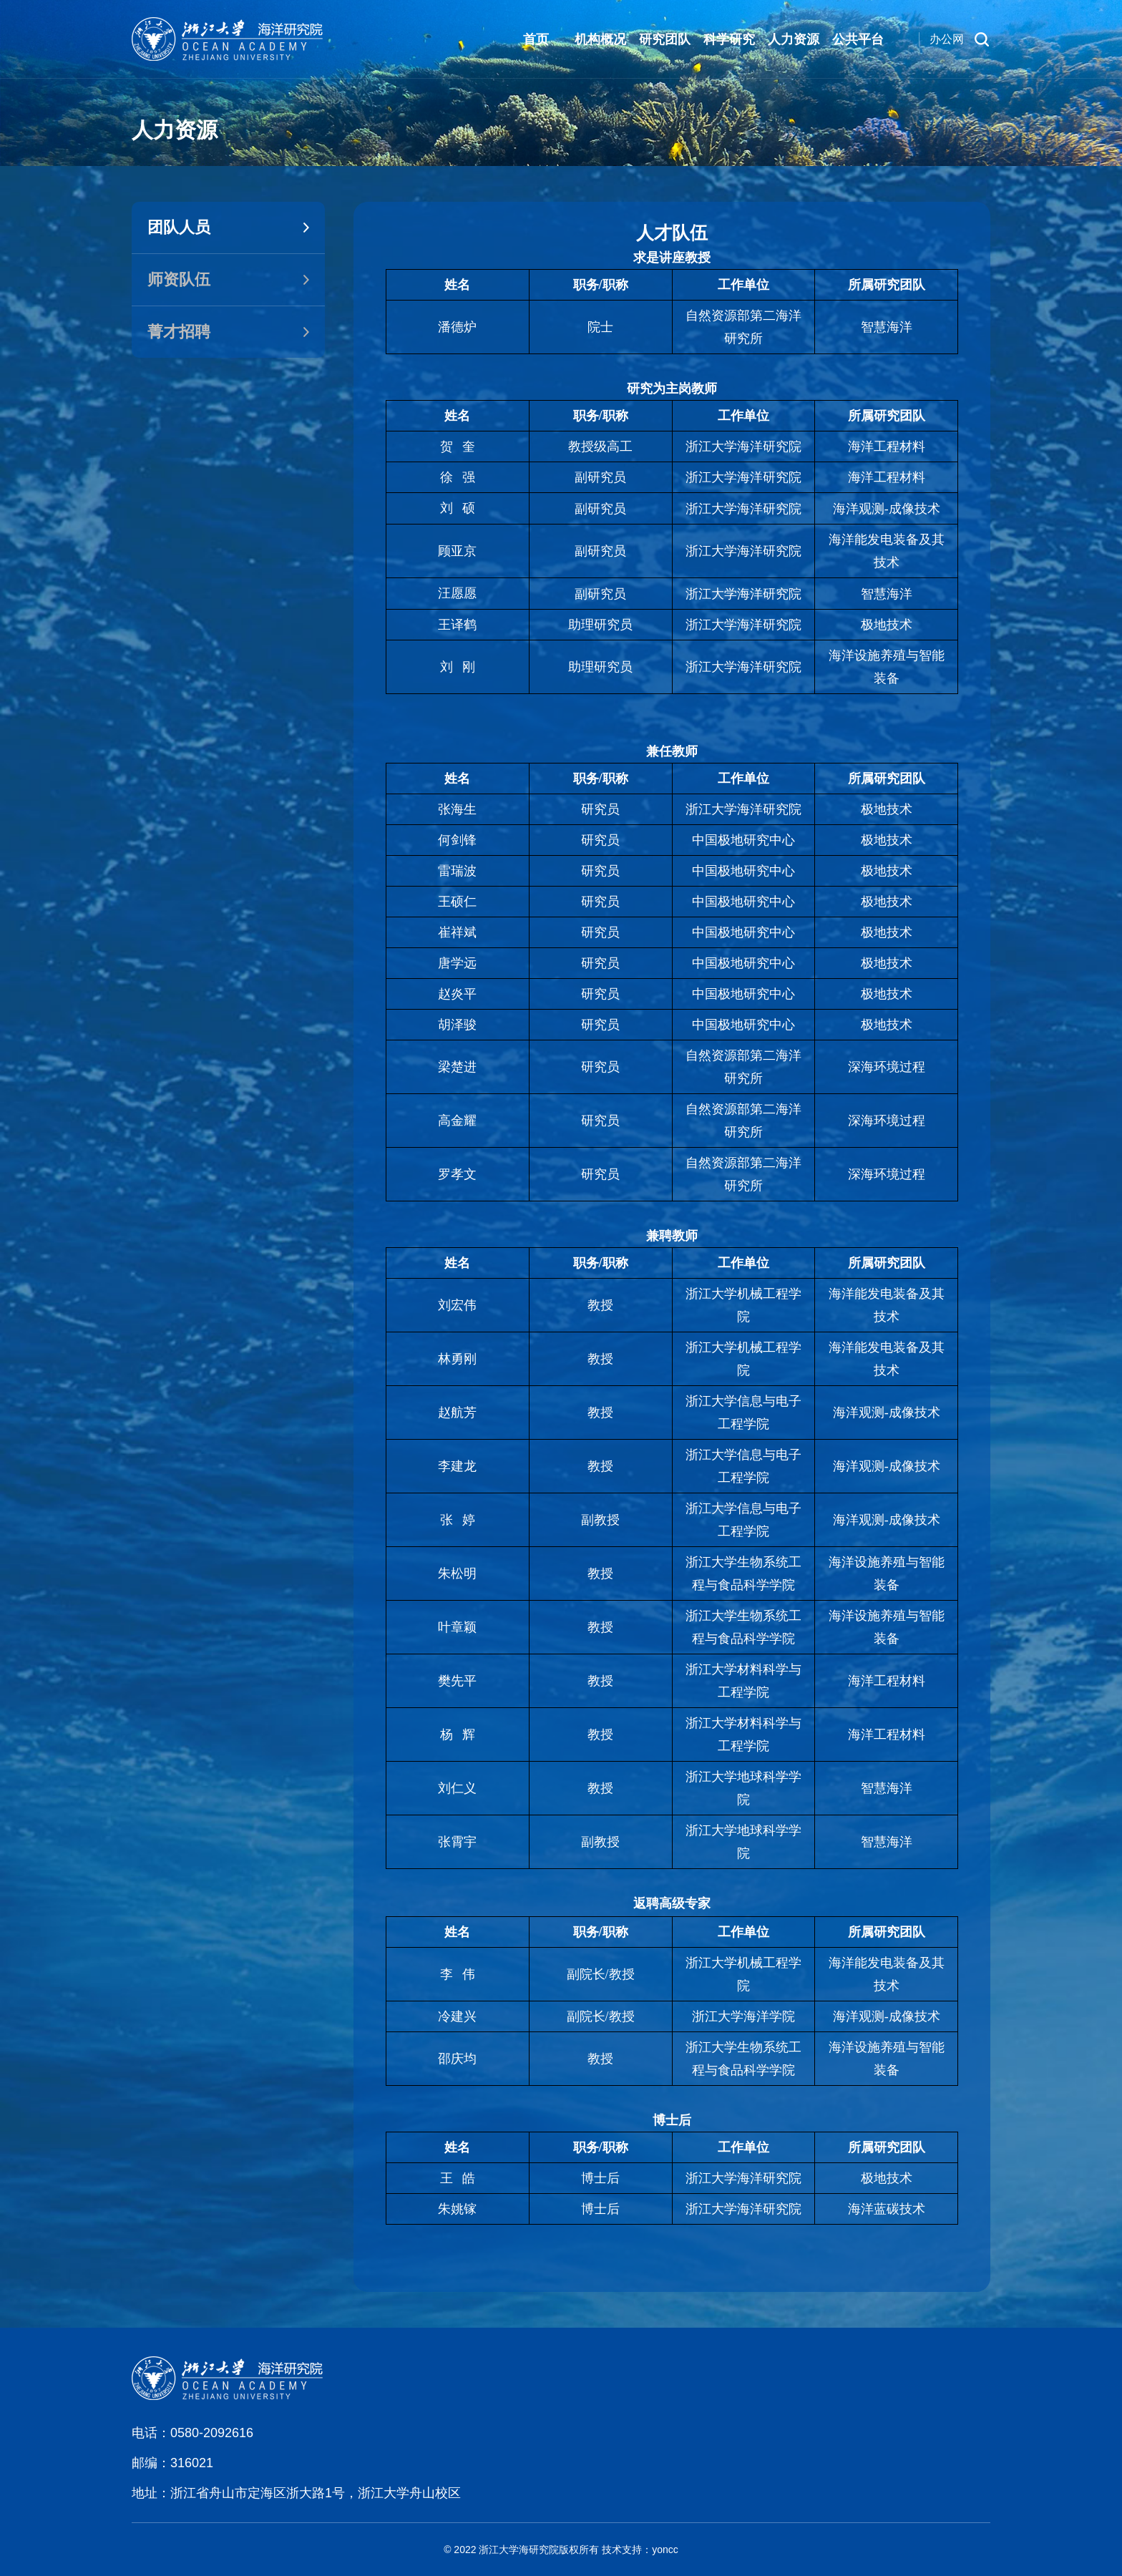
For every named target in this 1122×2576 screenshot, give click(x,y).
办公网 (947, 39)
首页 (536, 39)
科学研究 (729, 39)
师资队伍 (178, 279)
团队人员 (178, 227)
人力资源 (793, 39)
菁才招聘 (178, 332)
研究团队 (665, 39)
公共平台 (858, 39)
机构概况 (600, 39)
